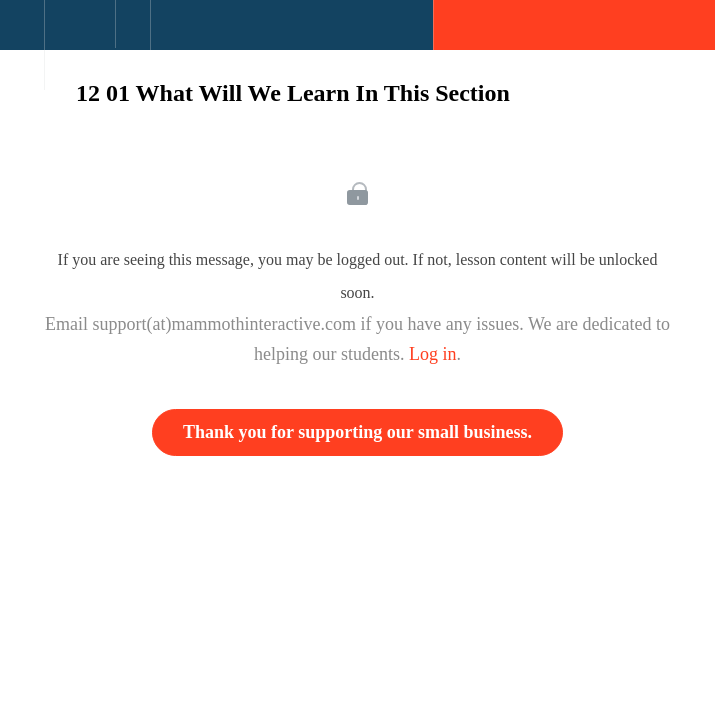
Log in (433, 354)
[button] (22, 35)
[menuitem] (79, 45)
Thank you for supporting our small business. (357, 432)
